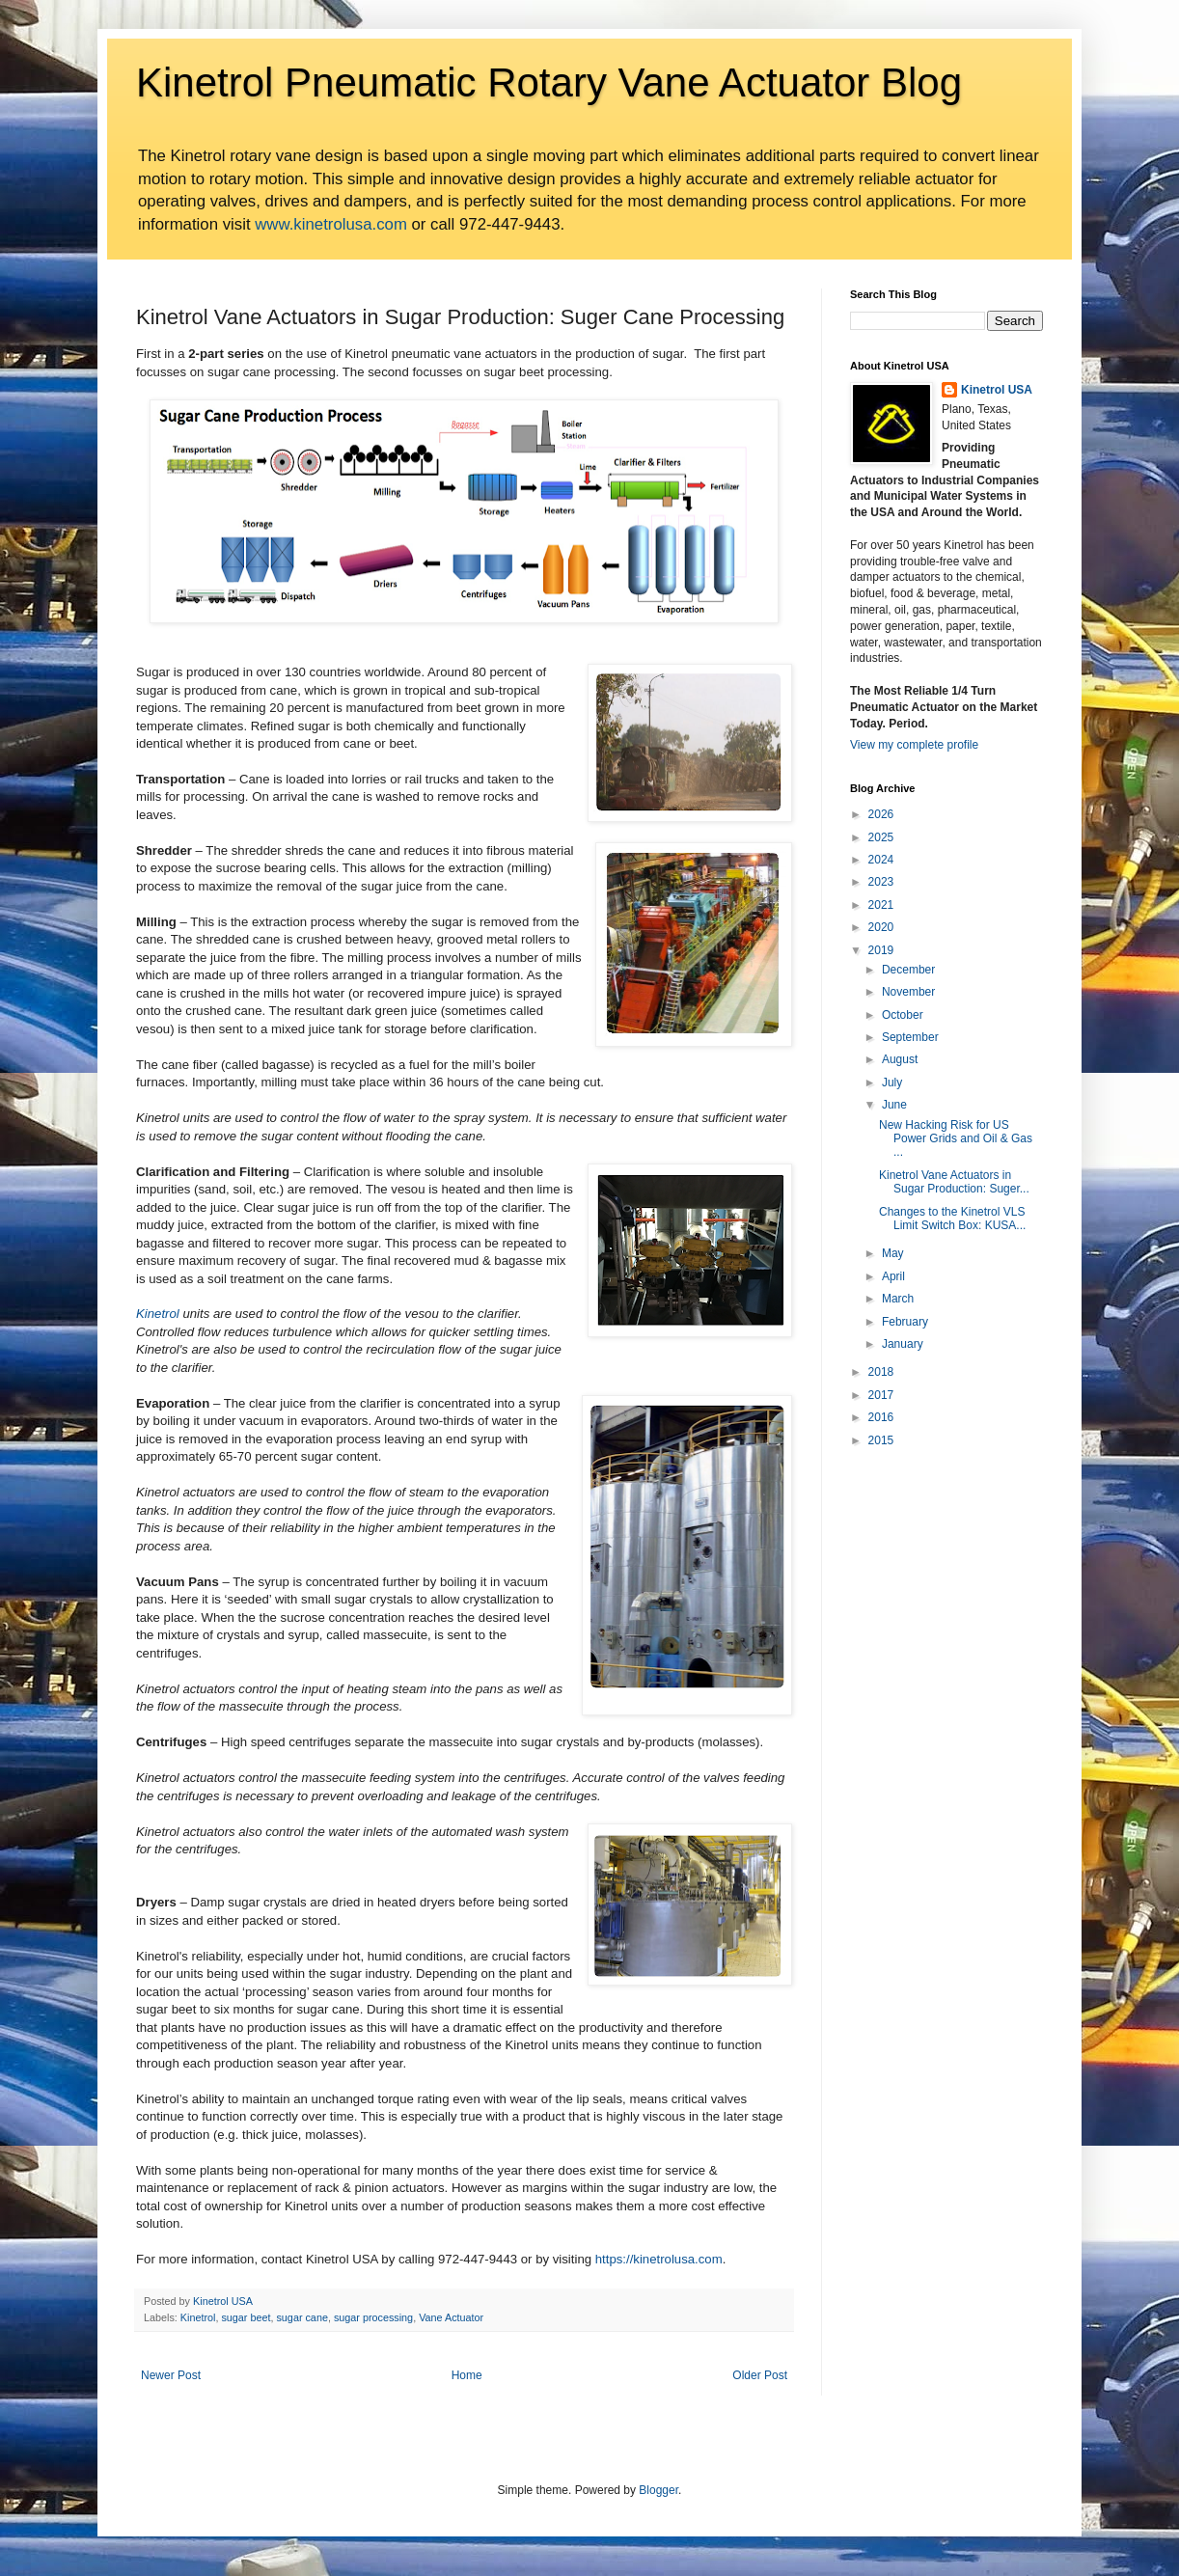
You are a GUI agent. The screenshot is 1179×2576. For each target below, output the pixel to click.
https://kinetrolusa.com (659, 2259)
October (902, 1015)
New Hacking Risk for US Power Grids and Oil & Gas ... (955, 1139)
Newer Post (171, 2375)
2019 (881, 950)
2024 (881, 859)
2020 (881, 927)
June (894, 1104)
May (893, 1253)
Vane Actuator (451, 2317)
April (893, 1276)
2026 (881, 814)
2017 (881, 1395)
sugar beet (245, 2317)
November (908, 992)
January (902, 1344)
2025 (881, 837)
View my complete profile (914, 745)
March (898, 1298)
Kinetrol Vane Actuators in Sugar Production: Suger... (954, 1181)
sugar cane (301, 2317)
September (910, 1037)
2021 (881, 905)
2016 (881, 1417)
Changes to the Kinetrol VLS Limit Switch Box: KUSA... (952, 1218)
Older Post (759, 2375)
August (900, 1059)
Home (467, 2375)
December (908, 969)
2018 (881, 1372)
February (905, 1322)
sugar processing (373, 2317)
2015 (881, 1440)
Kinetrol (157, 1313)
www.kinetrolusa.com (331, 224)
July (892, 1082)
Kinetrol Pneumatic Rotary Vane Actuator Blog (549, 82)
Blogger (658, 2490)
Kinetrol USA (996, 390)
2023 (881, 882)
